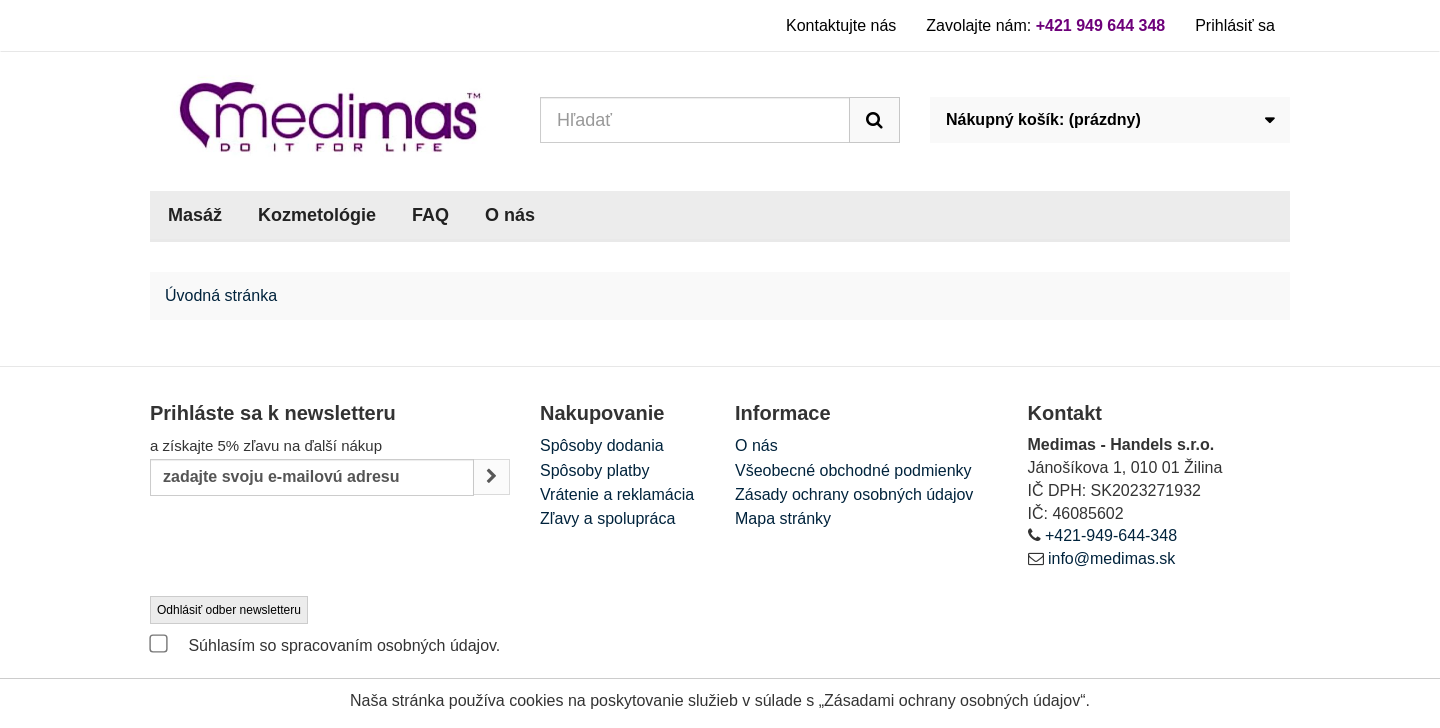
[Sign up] (491, 477)
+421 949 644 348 (1100, 25)
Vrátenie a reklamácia (617, 494)
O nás (510, 215)
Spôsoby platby (594, 470)
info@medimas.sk (1111, 558)
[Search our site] (695, 120)
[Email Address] (312, 477)
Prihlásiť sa (1235, 25)
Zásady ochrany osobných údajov (854, 494)
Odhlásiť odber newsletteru (229, 610)
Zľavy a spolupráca (607, 518)
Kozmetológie (317, 215)
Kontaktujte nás (841, 25)
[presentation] (302, 547)
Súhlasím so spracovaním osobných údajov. (325, 644)
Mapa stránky (783, 518)
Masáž (195, 215)
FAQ (430, 215)
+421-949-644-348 (1111, 535)
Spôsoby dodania (602, 445)
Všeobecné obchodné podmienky (853, 470)
